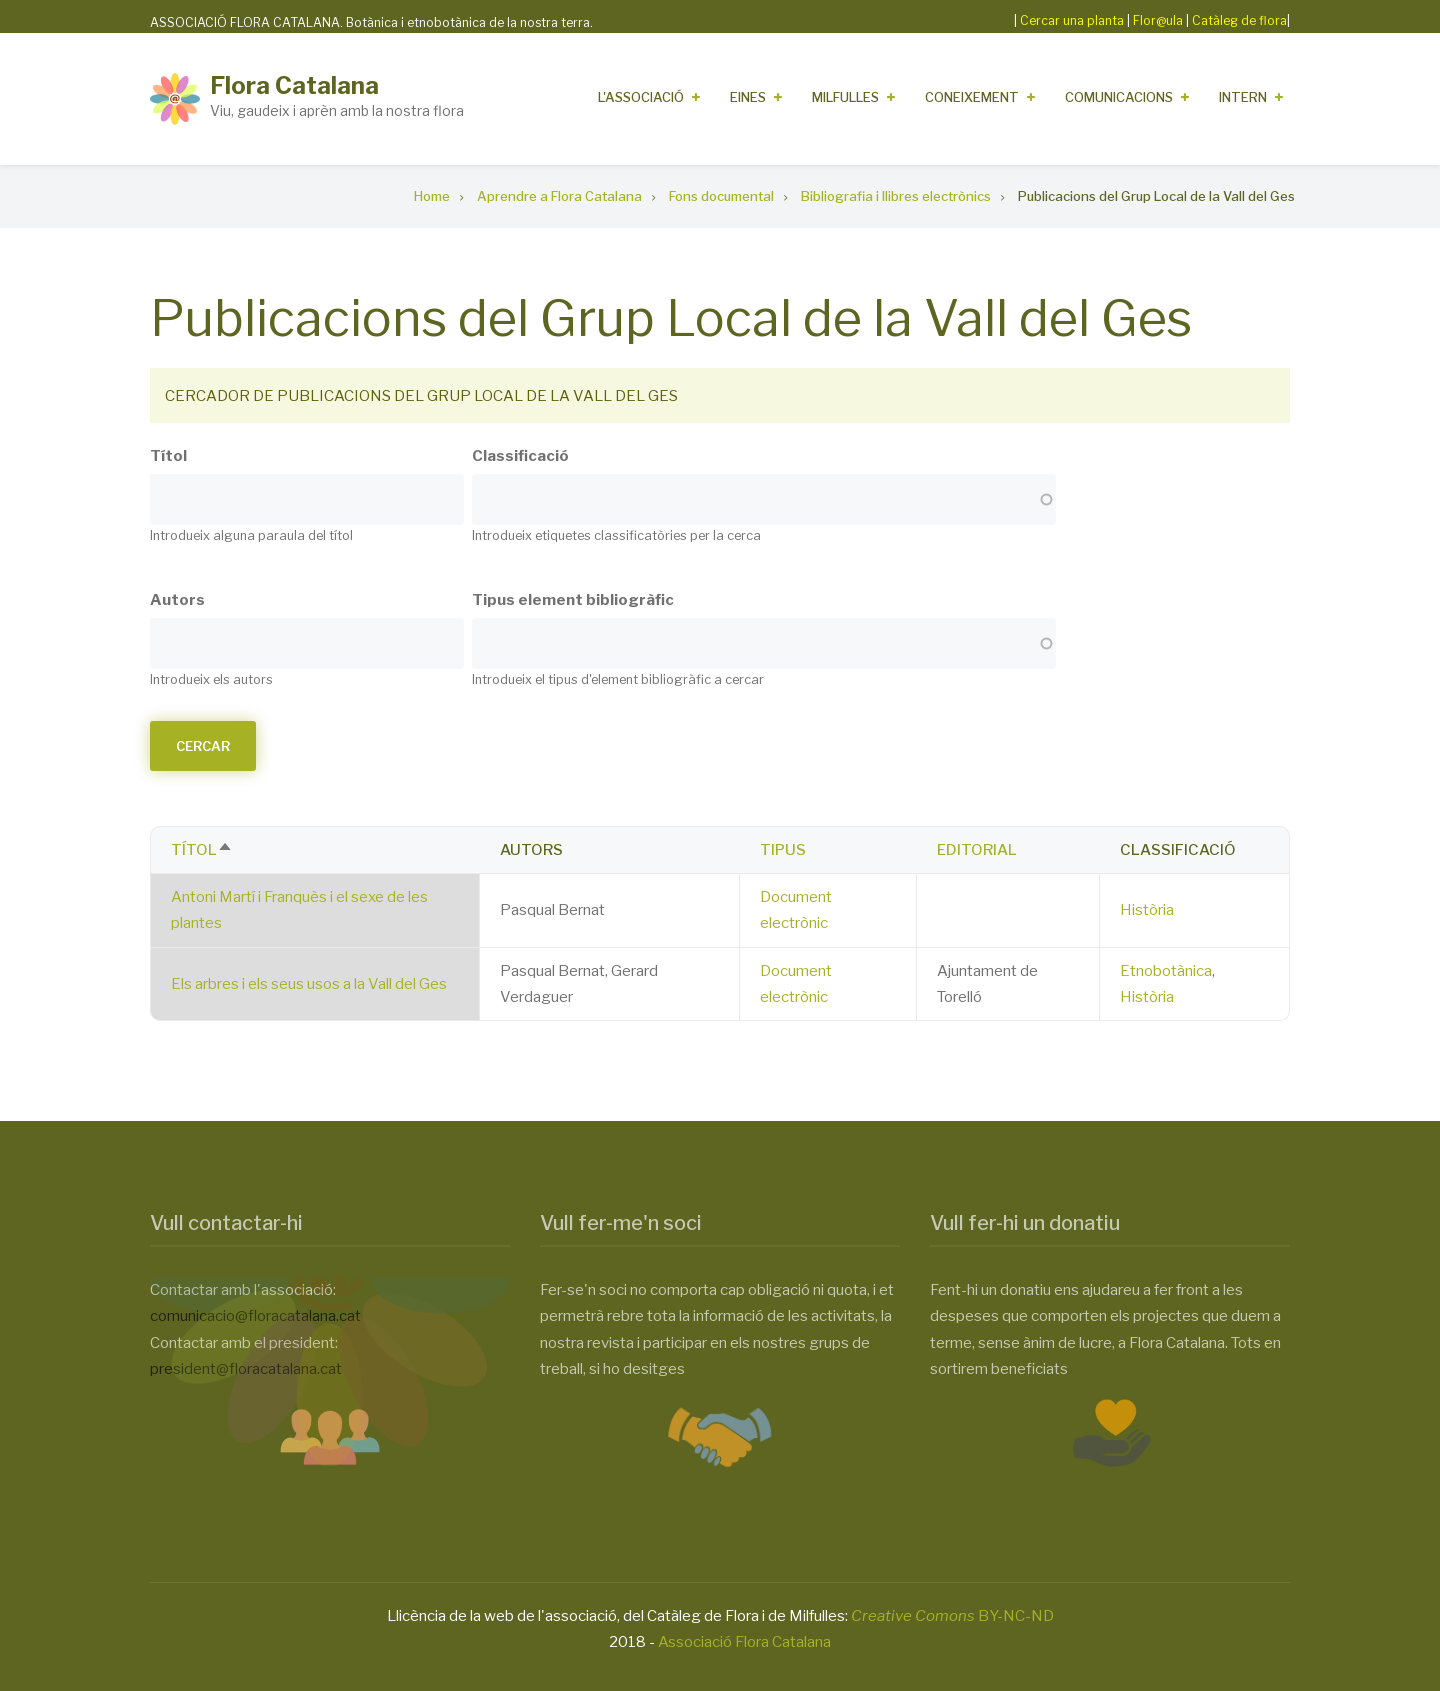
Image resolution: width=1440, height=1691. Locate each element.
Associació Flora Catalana (744, 1642)
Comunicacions (1119, 97)
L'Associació (641, 97)
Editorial (977, 850)
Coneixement (972, 97)
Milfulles (845, 97)
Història (1147, 910)
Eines (748, 97)
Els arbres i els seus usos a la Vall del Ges (309, 984)
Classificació (520, 456)
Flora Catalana (294, 85)
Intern (1243, 97)
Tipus (783, 850)
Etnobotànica (1166, 971)
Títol (168, 456)
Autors (177, 600)
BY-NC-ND (952, 1616)
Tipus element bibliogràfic (573, 600)
